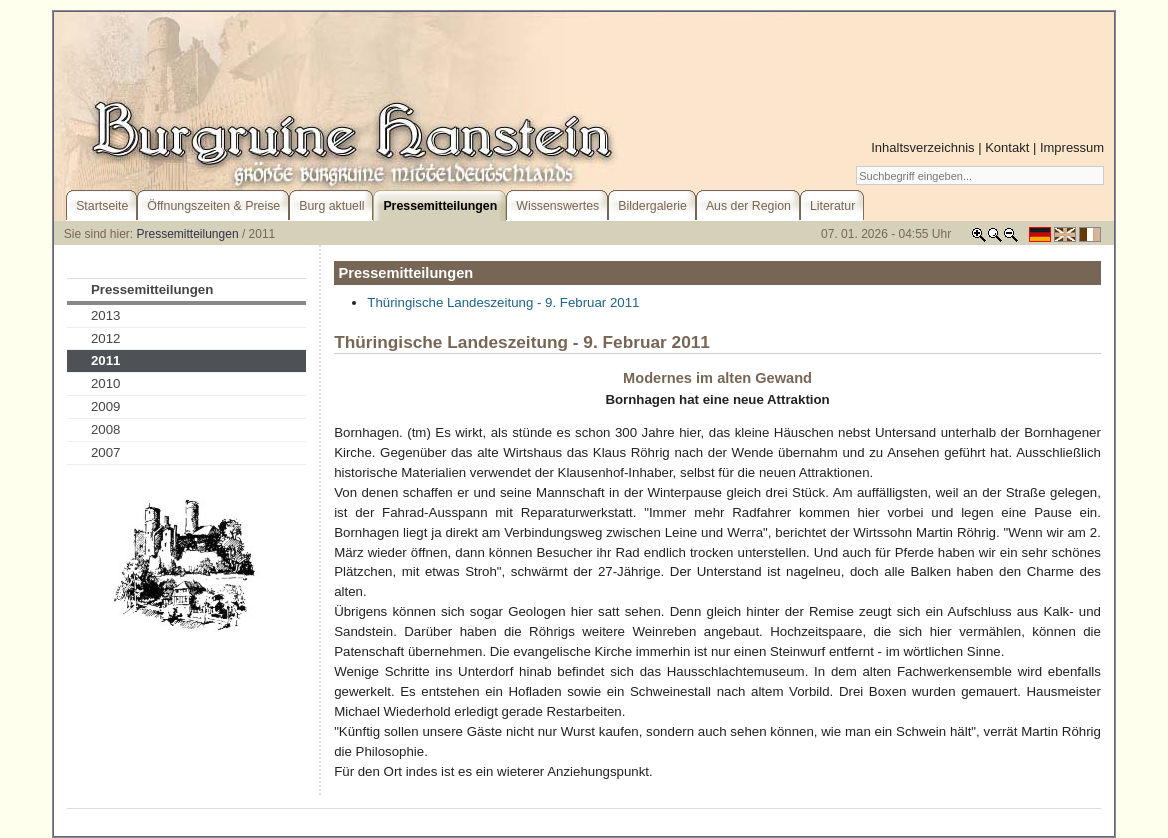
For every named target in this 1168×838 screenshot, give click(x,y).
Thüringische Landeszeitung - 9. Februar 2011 (503, 302)
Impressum (1072, 147)
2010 (106, 383)
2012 (106, 338)
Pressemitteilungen (188, 234)
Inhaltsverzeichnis (922, 147)
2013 (106, 315)
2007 (106, 452)
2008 (106, 429)
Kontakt (1007, 147)
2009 (106, 406)
